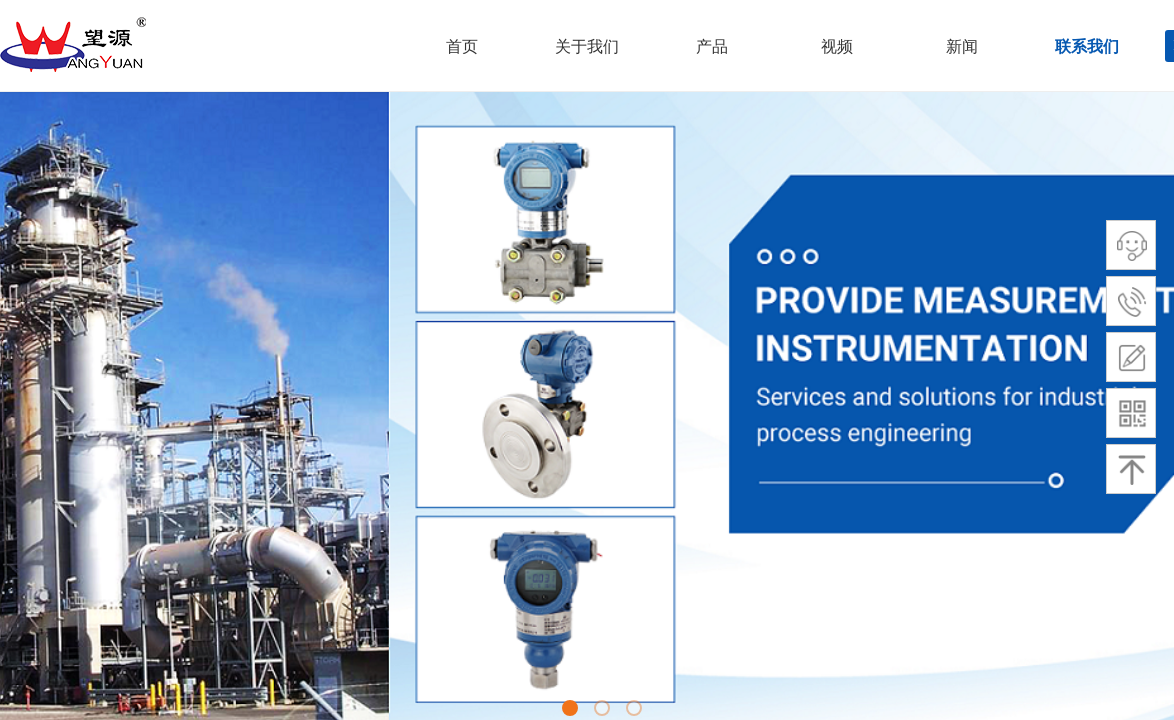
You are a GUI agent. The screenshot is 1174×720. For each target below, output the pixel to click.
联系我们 (1087, 46)
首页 (462, 46)
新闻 (962, 46)
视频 (837, 46)
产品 (712, 46)
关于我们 (587, 46)
